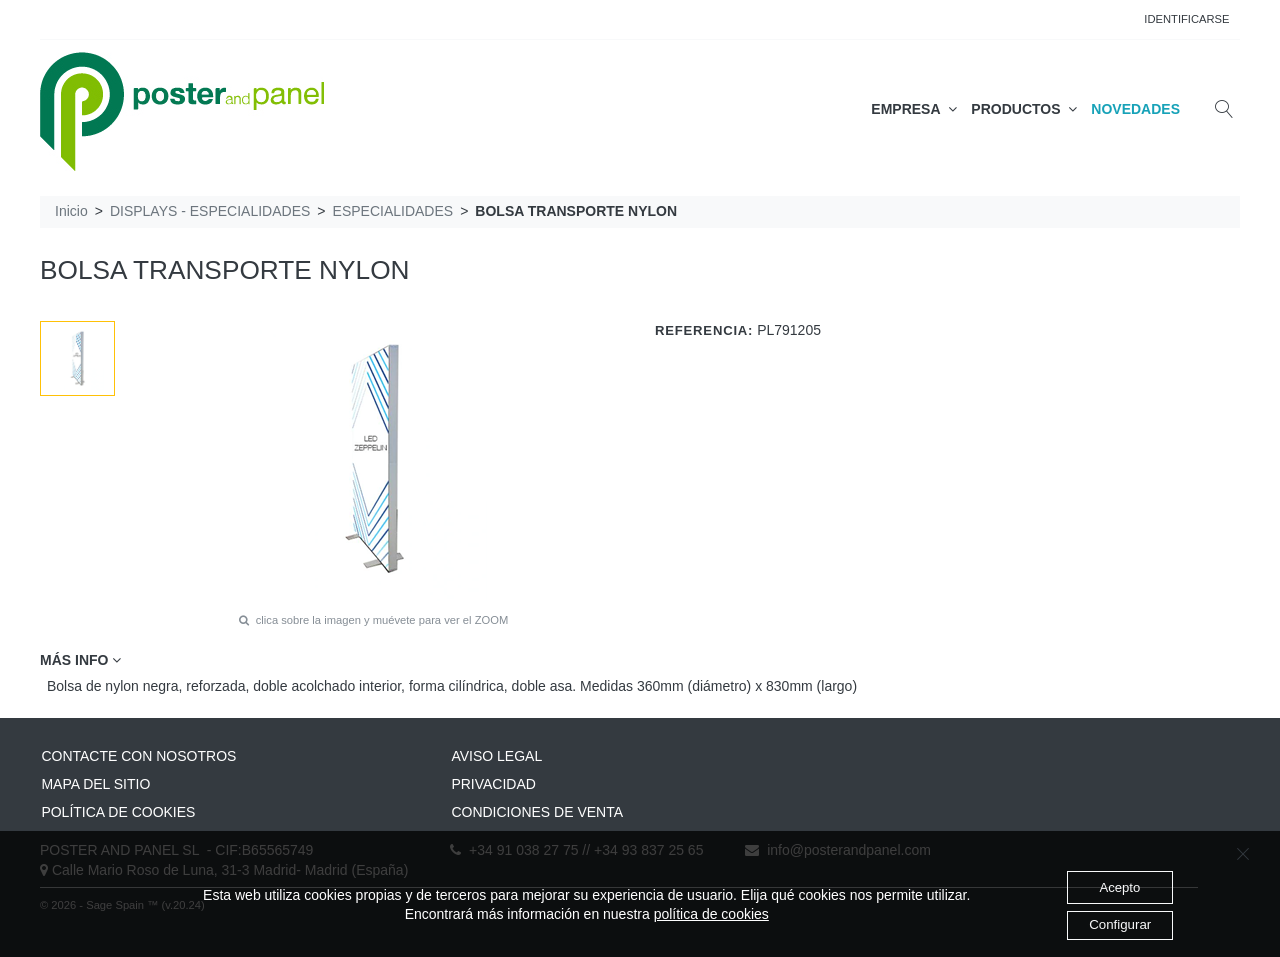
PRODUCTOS (1024, 109)
